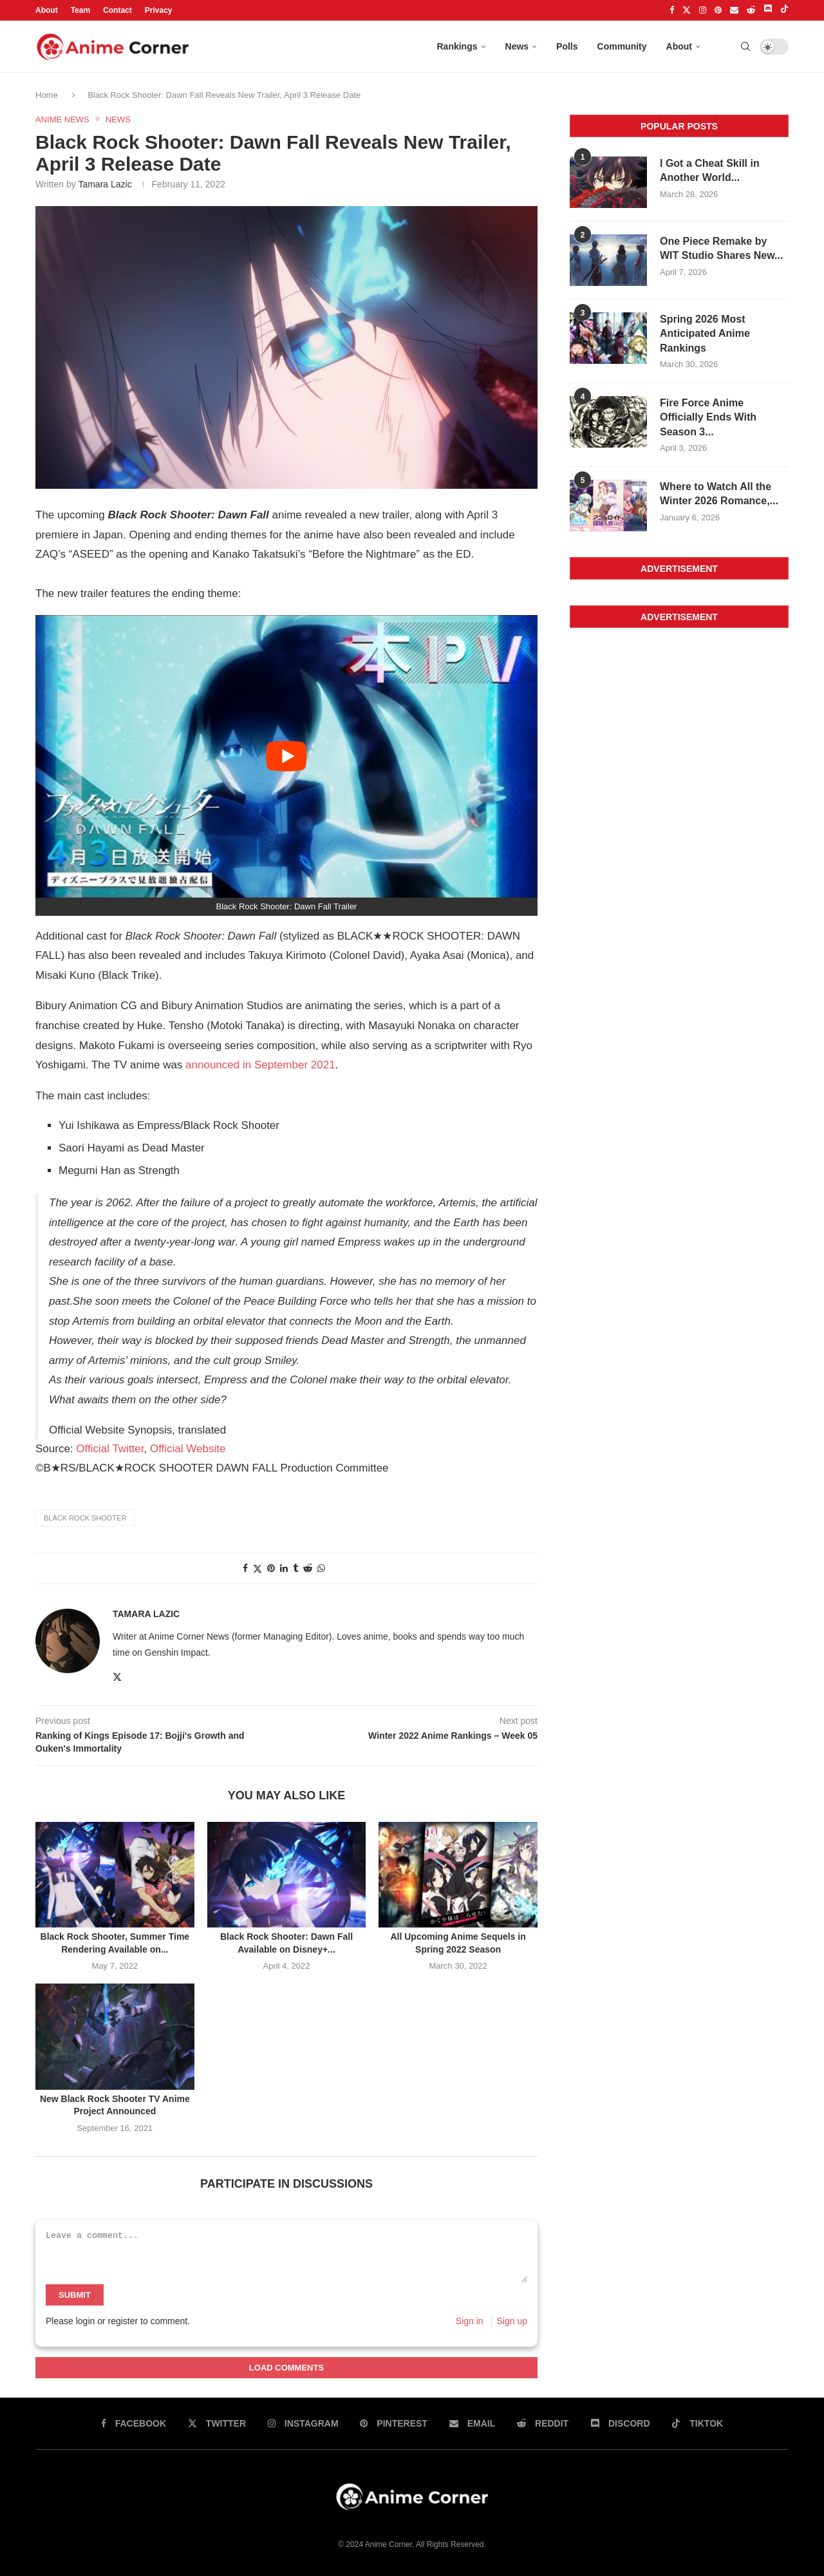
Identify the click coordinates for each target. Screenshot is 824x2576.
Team (80, 10)
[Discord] (767, 10)
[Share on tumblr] (295, 1568)
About (46, 10)
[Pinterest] (718, 10)
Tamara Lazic (104, 184)
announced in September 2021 (260, 1065)
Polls (566, 46)
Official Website (187, 1449)
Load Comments (286, 2367)
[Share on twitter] (257, 1568)
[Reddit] (751, 10)
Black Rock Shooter (85, 1518)
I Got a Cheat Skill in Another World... (710, 170)
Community (622, 46)
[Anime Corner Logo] (112, 47)
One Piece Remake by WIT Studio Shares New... (721, 248)
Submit (75, 2295)
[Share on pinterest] (271, 1568)
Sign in (469, 2321)
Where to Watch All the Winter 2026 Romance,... (719, 493)
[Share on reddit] (307, 1568)
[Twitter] (686, 10)
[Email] (734, 10)
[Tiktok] (784, 10)
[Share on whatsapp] (321, 1568)
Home (47, 95)
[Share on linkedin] (284, 1568)
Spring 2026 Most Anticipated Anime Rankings (705, 334)
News (517, 46)
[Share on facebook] (245, 1568)
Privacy (159, 10)
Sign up (512, 2321)
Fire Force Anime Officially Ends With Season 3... (708, 417)
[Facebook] (672, 10)
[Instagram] (702, 10)
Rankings (457, 46)
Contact (117, 10)
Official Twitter (110, 1449)
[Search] (745, 46)
